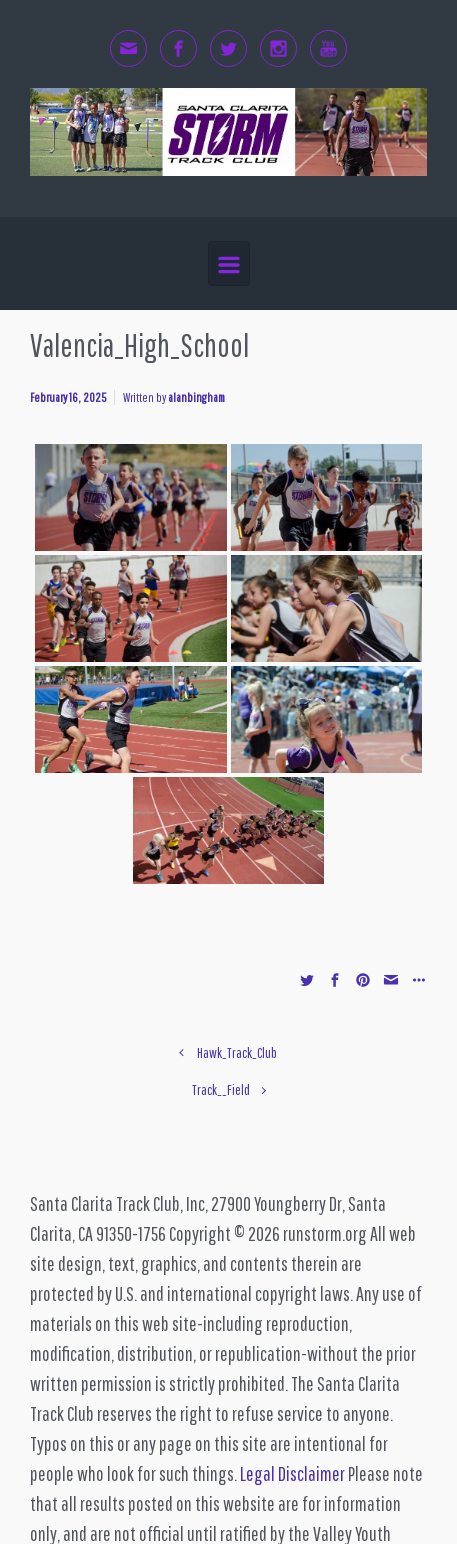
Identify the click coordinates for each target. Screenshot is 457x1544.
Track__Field (221, 1089)
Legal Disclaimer (292, 1473)
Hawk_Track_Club (237, 1052)
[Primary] (229, 263)
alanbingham (196, 397)
